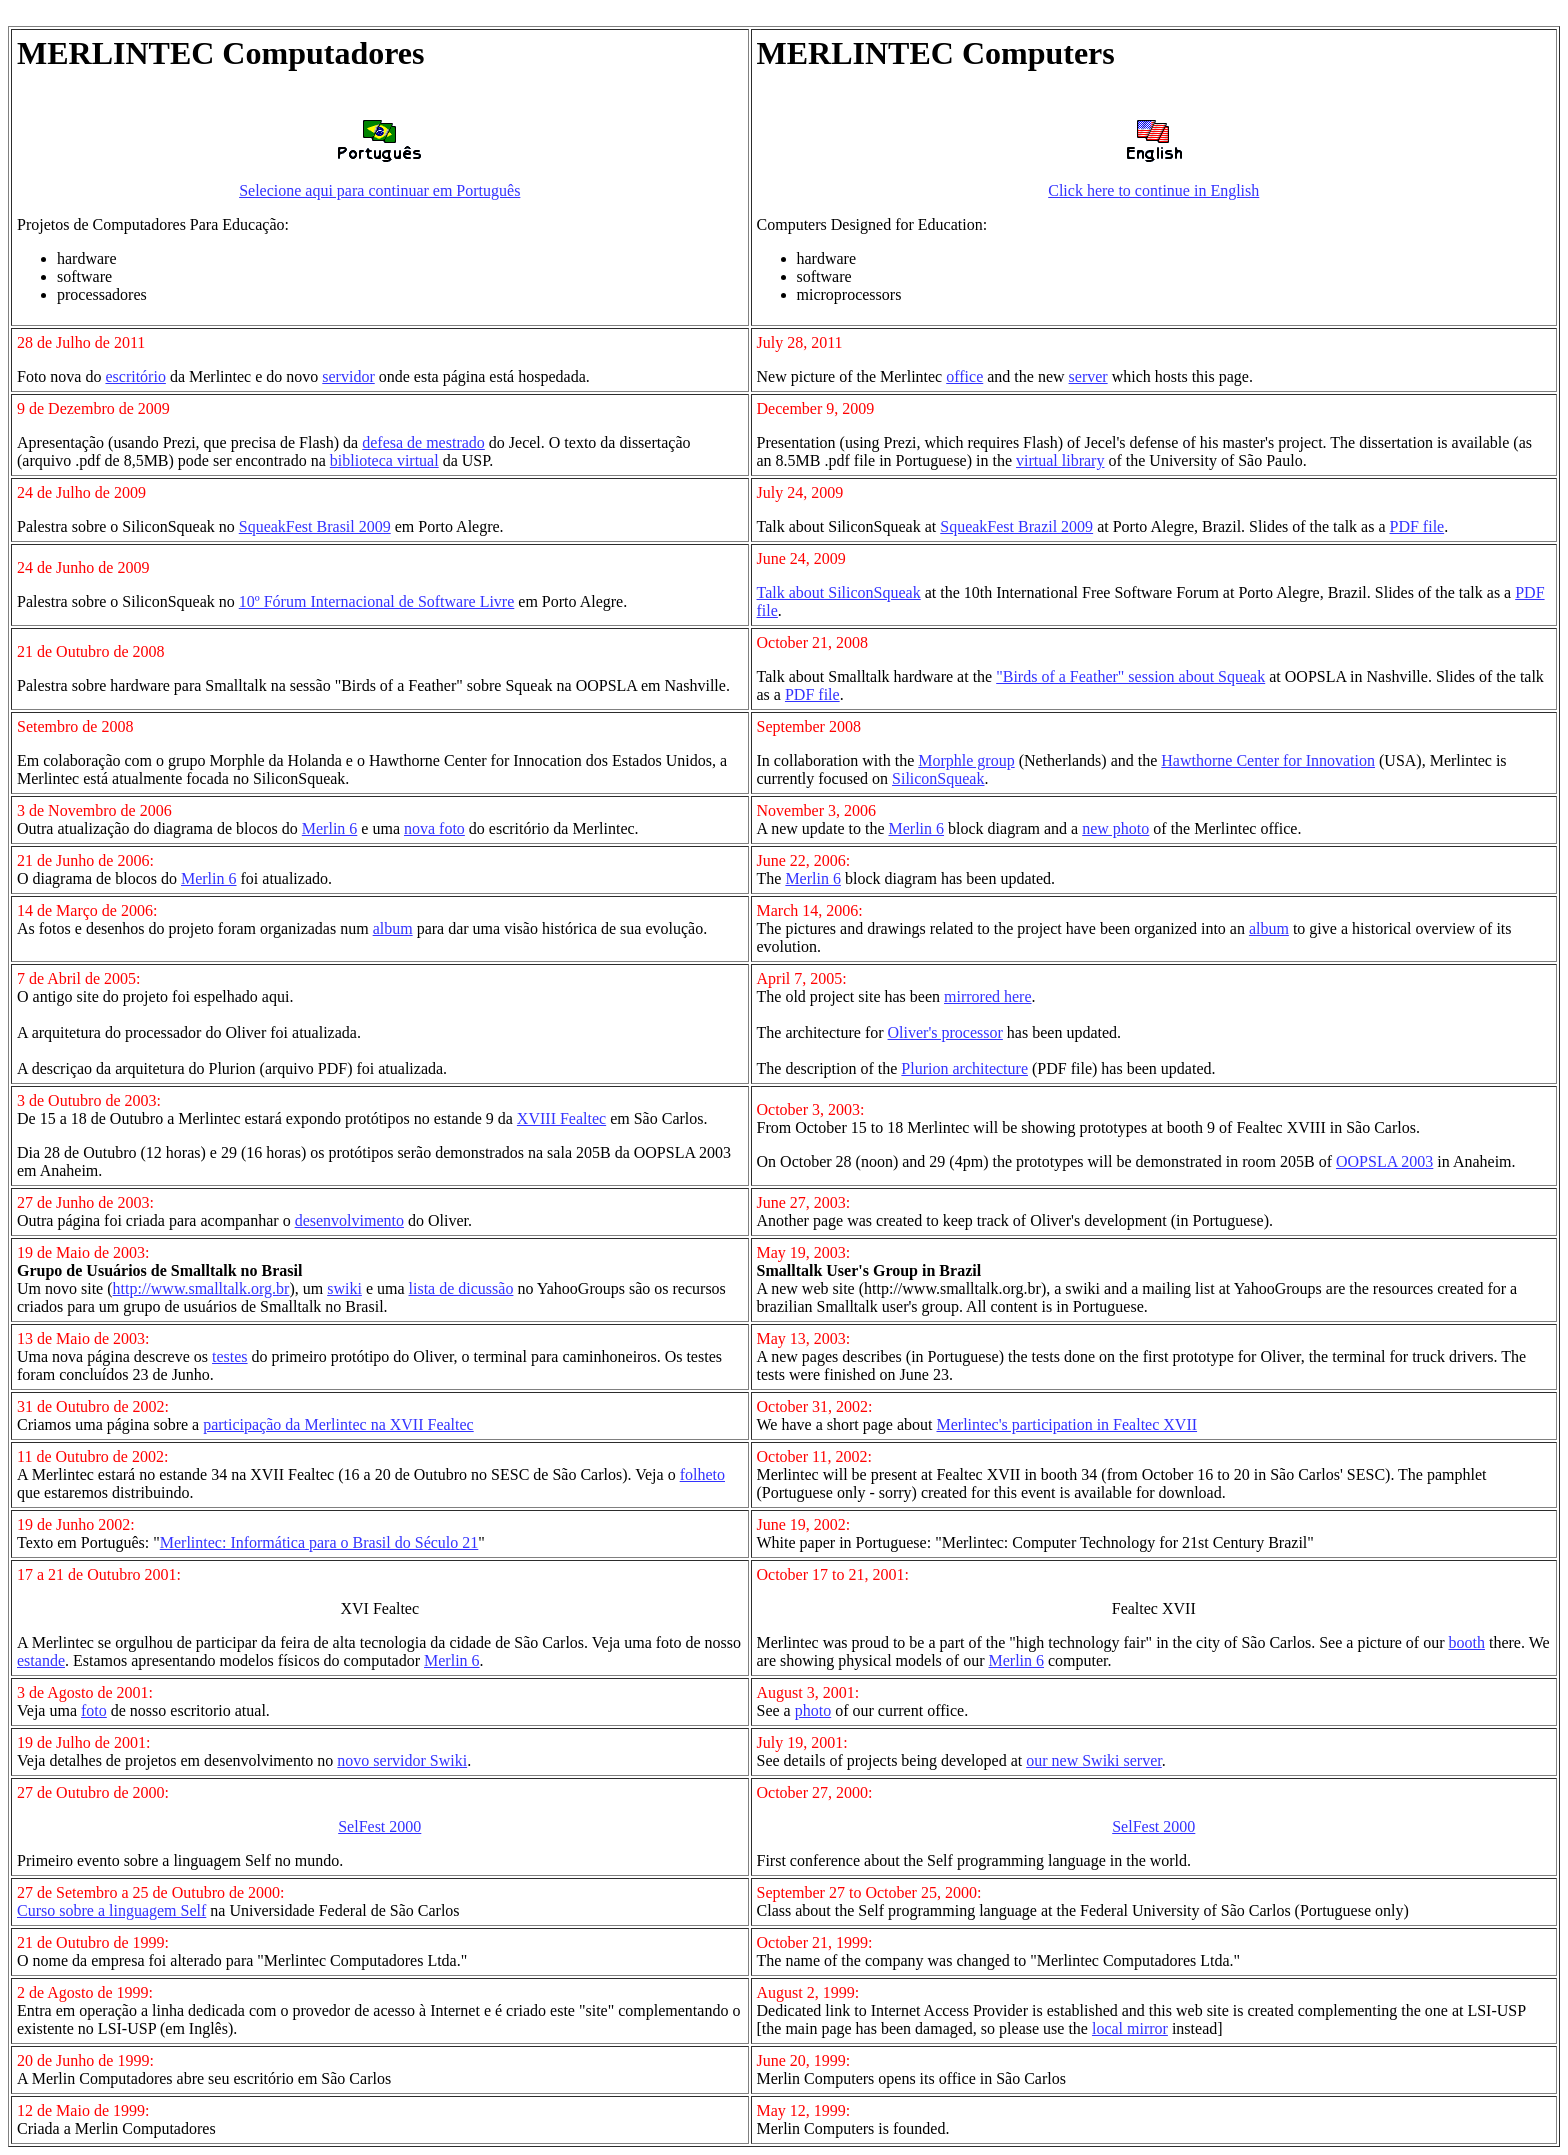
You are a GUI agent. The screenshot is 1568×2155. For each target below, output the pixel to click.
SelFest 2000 (379, 1826)
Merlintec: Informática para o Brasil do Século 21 (319, 1542)
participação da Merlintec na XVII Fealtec (338, 1424)
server (1088, 376)
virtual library (1060, 460)
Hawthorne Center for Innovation (1268, 760)
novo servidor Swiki (402, 1760)
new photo (1115, 828)
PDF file (1417, 526)
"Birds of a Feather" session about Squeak (1130, 676)
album (393, 928)
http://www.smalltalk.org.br (201, 1288)
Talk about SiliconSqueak (839, 592)
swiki (344, 1288)
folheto (702, 1474)
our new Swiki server (1094, 1760)
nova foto (434, 828)
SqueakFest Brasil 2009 (315, 526)
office (964, 376)
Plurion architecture (964, 1068)
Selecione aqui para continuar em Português (379, 190)
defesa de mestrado (423, 442)
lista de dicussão (461, 1288)
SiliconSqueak (938, 778)
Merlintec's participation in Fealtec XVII (1067, 1424)
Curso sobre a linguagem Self (111, 1910)
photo (813, 1710)
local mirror (1130, 2028)
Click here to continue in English (1153, 190)
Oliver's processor (945, 1032)
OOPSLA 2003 (1384, 1161)
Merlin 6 (330, 828)
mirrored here (988, 996)
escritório (135, 376)
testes (230, 1356)
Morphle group (966, 760)
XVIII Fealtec (561, 1118)
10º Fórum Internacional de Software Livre (377, 601)
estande (41, 1660)
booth (1467, 1642)
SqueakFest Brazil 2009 (1016, 526)
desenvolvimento (349, 1220)
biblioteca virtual (384, 460)
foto (94, 1710)
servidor (348, 376)
